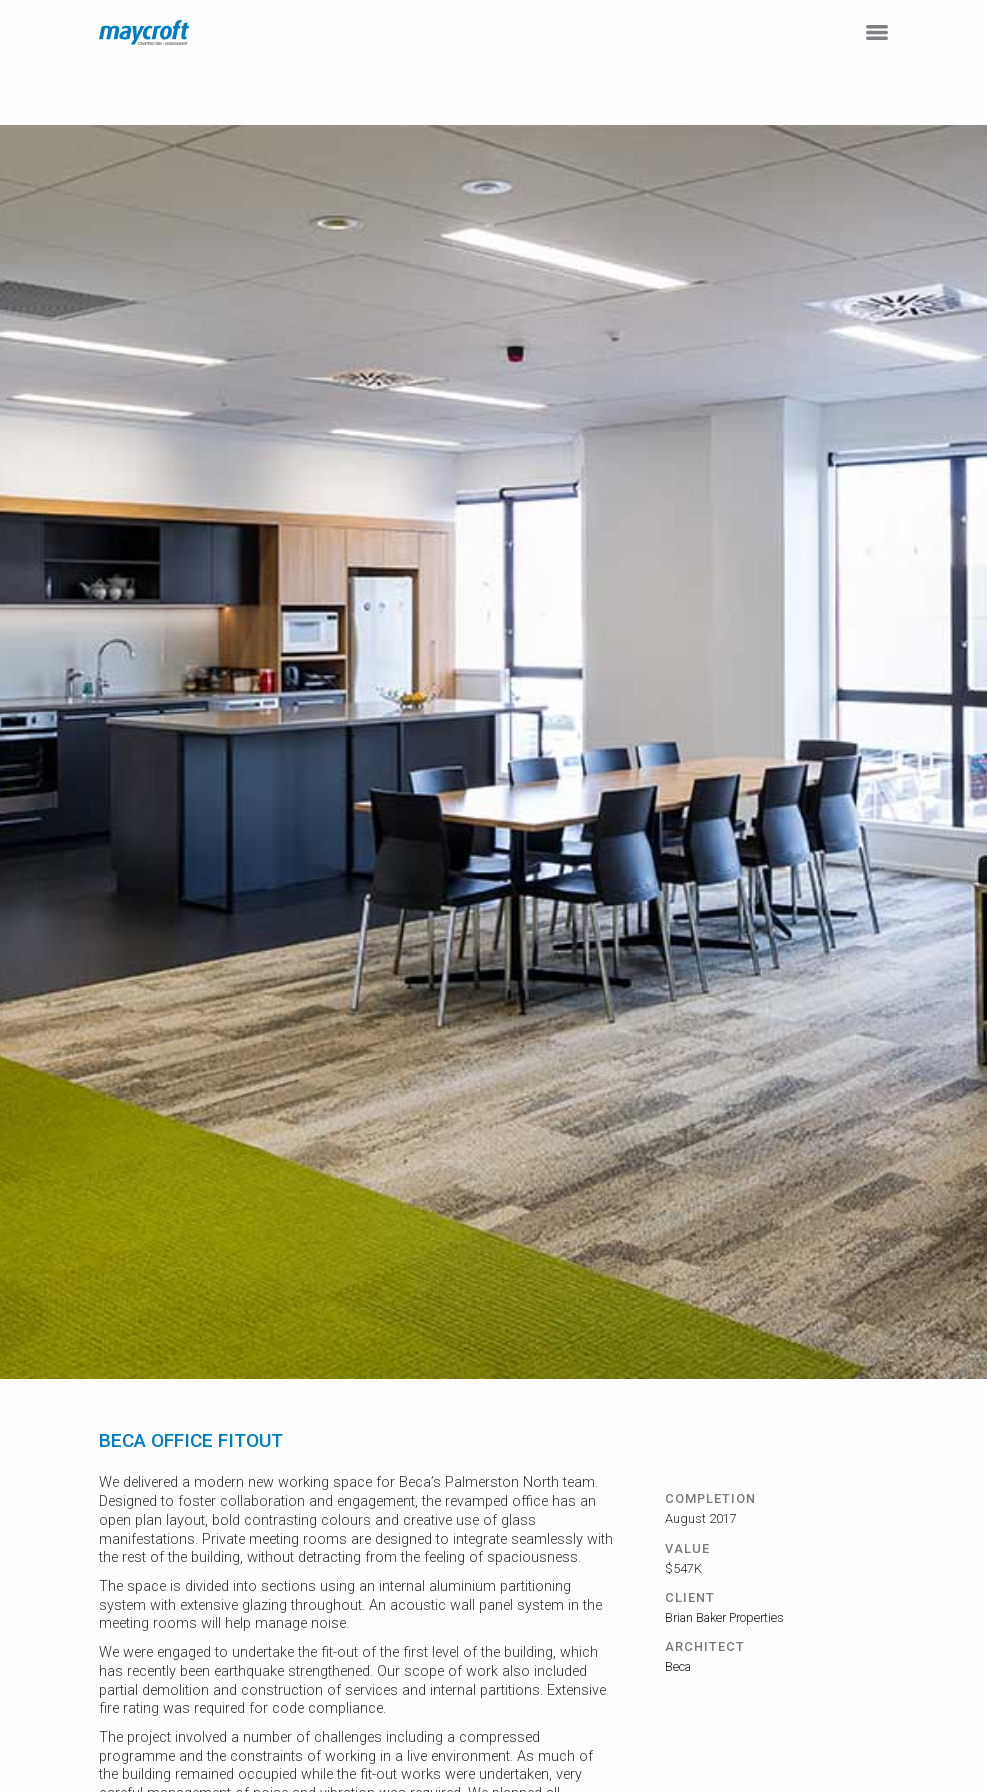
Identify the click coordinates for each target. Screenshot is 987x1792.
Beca (678, 1666)
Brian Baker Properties (724, 1617)
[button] (877, 32)
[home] (144, 32)
